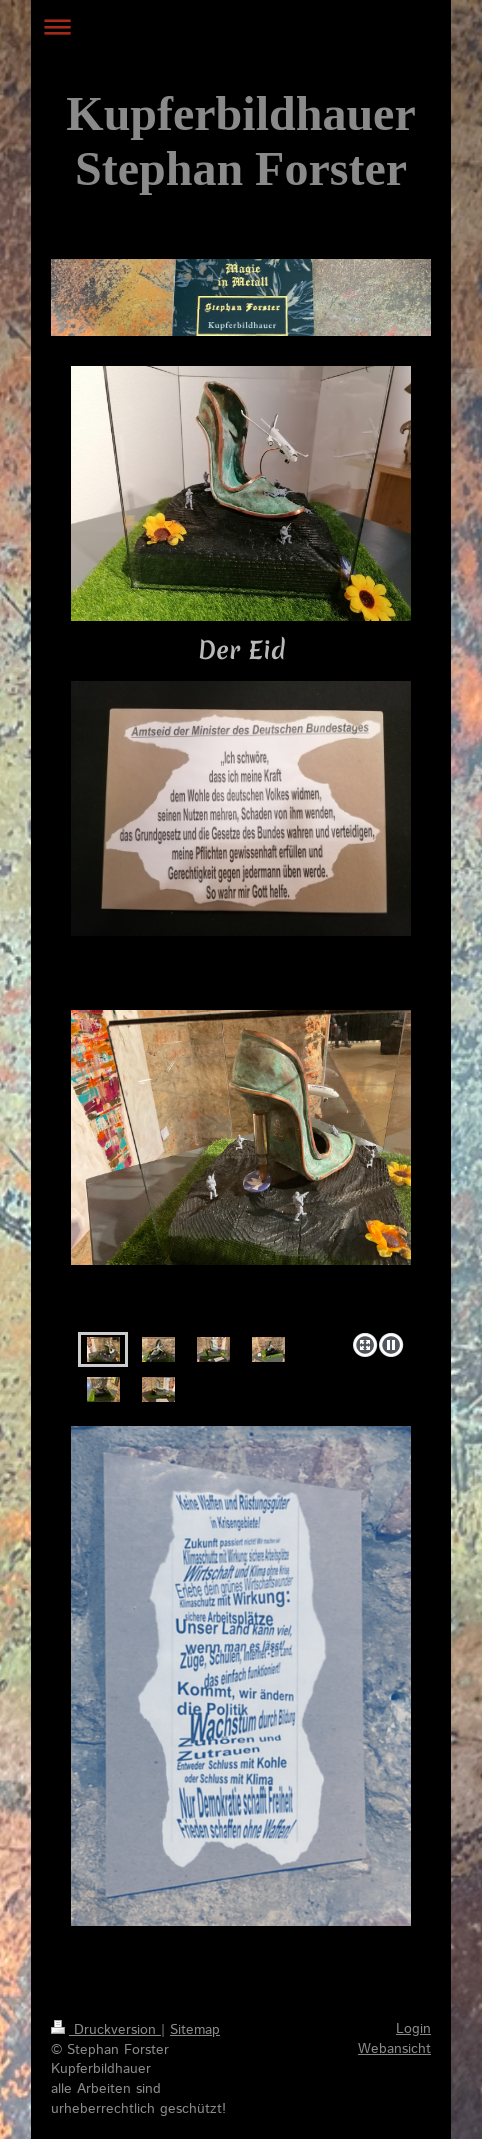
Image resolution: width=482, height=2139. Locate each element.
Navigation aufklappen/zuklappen (241, 26)
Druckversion (106, 2030)
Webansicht (394, 2049)
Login (413, 2029)
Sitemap (195, 2030)
